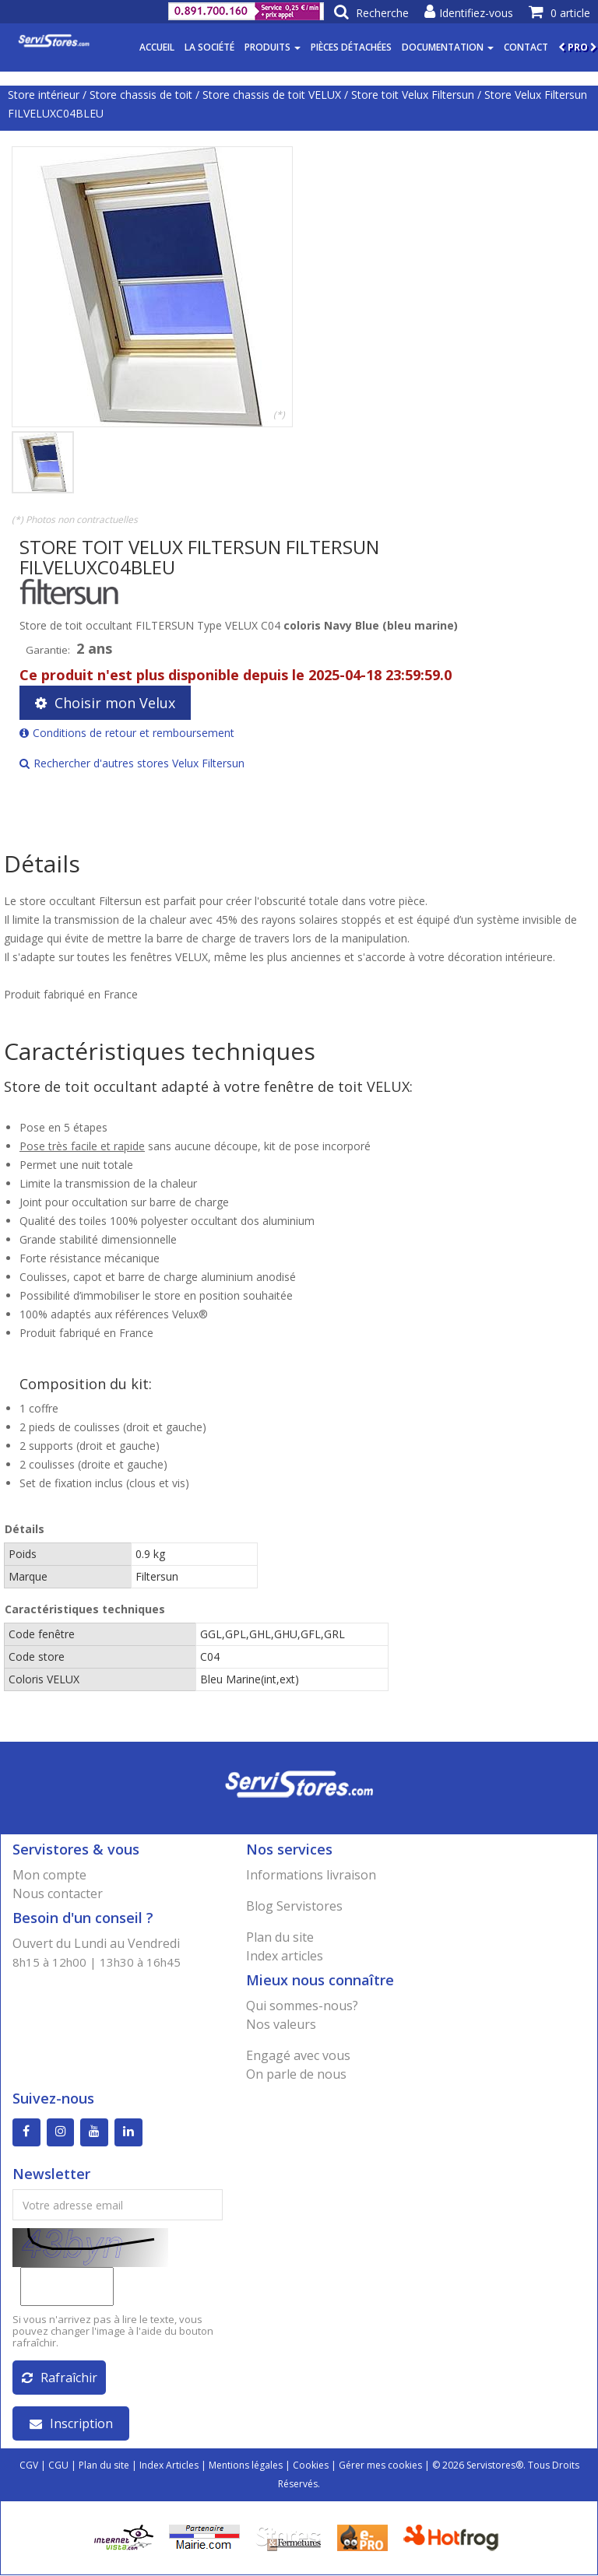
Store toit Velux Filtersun (412, 94)
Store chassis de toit (141, 94)
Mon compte (49, 1874)
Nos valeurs (281, 2024)
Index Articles (169, 2465)
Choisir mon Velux (105, 702)
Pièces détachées (351, 47)
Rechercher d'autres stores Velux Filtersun (131, 763)
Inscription (71, 2424)
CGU (58, 2465)
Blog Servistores (294, 1905)
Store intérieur (43, 94)
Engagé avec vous (298, 2055)
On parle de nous (296, 2074)
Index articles (284, 1955)
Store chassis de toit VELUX (271, 94)
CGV (28, 2465)
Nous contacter (57, 1893)
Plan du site (280, 1937)
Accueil (156, 47)
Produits (272, 47)
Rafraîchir (59, 2378)
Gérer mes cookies (380, 2465)
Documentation (448, 47)
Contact (526, 47)
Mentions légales (246, 2465)
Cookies (311, 2465)
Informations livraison (311, 1874)
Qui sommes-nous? (302, 2005)
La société (209, 47)
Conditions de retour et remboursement (126, 732)
